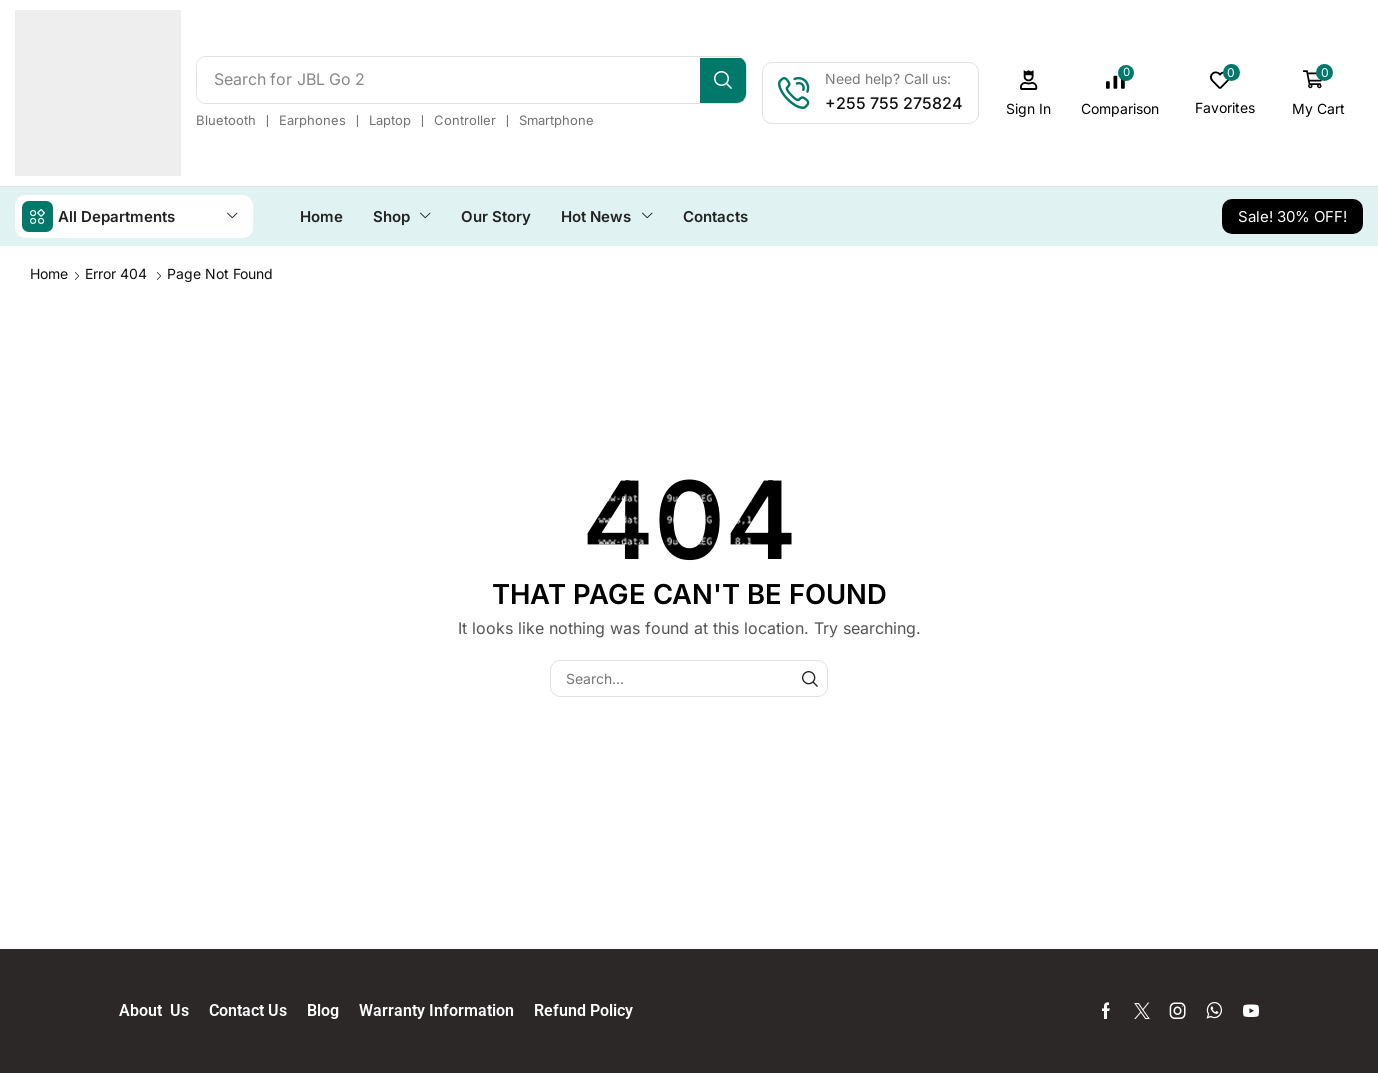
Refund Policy (583, 1009)
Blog (333, 1009)
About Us (164, 1009)
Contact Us (258, 1009)
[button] (1034, 93)
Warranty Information (446, 1009)
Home (49, 272)
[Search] (728, 80)
